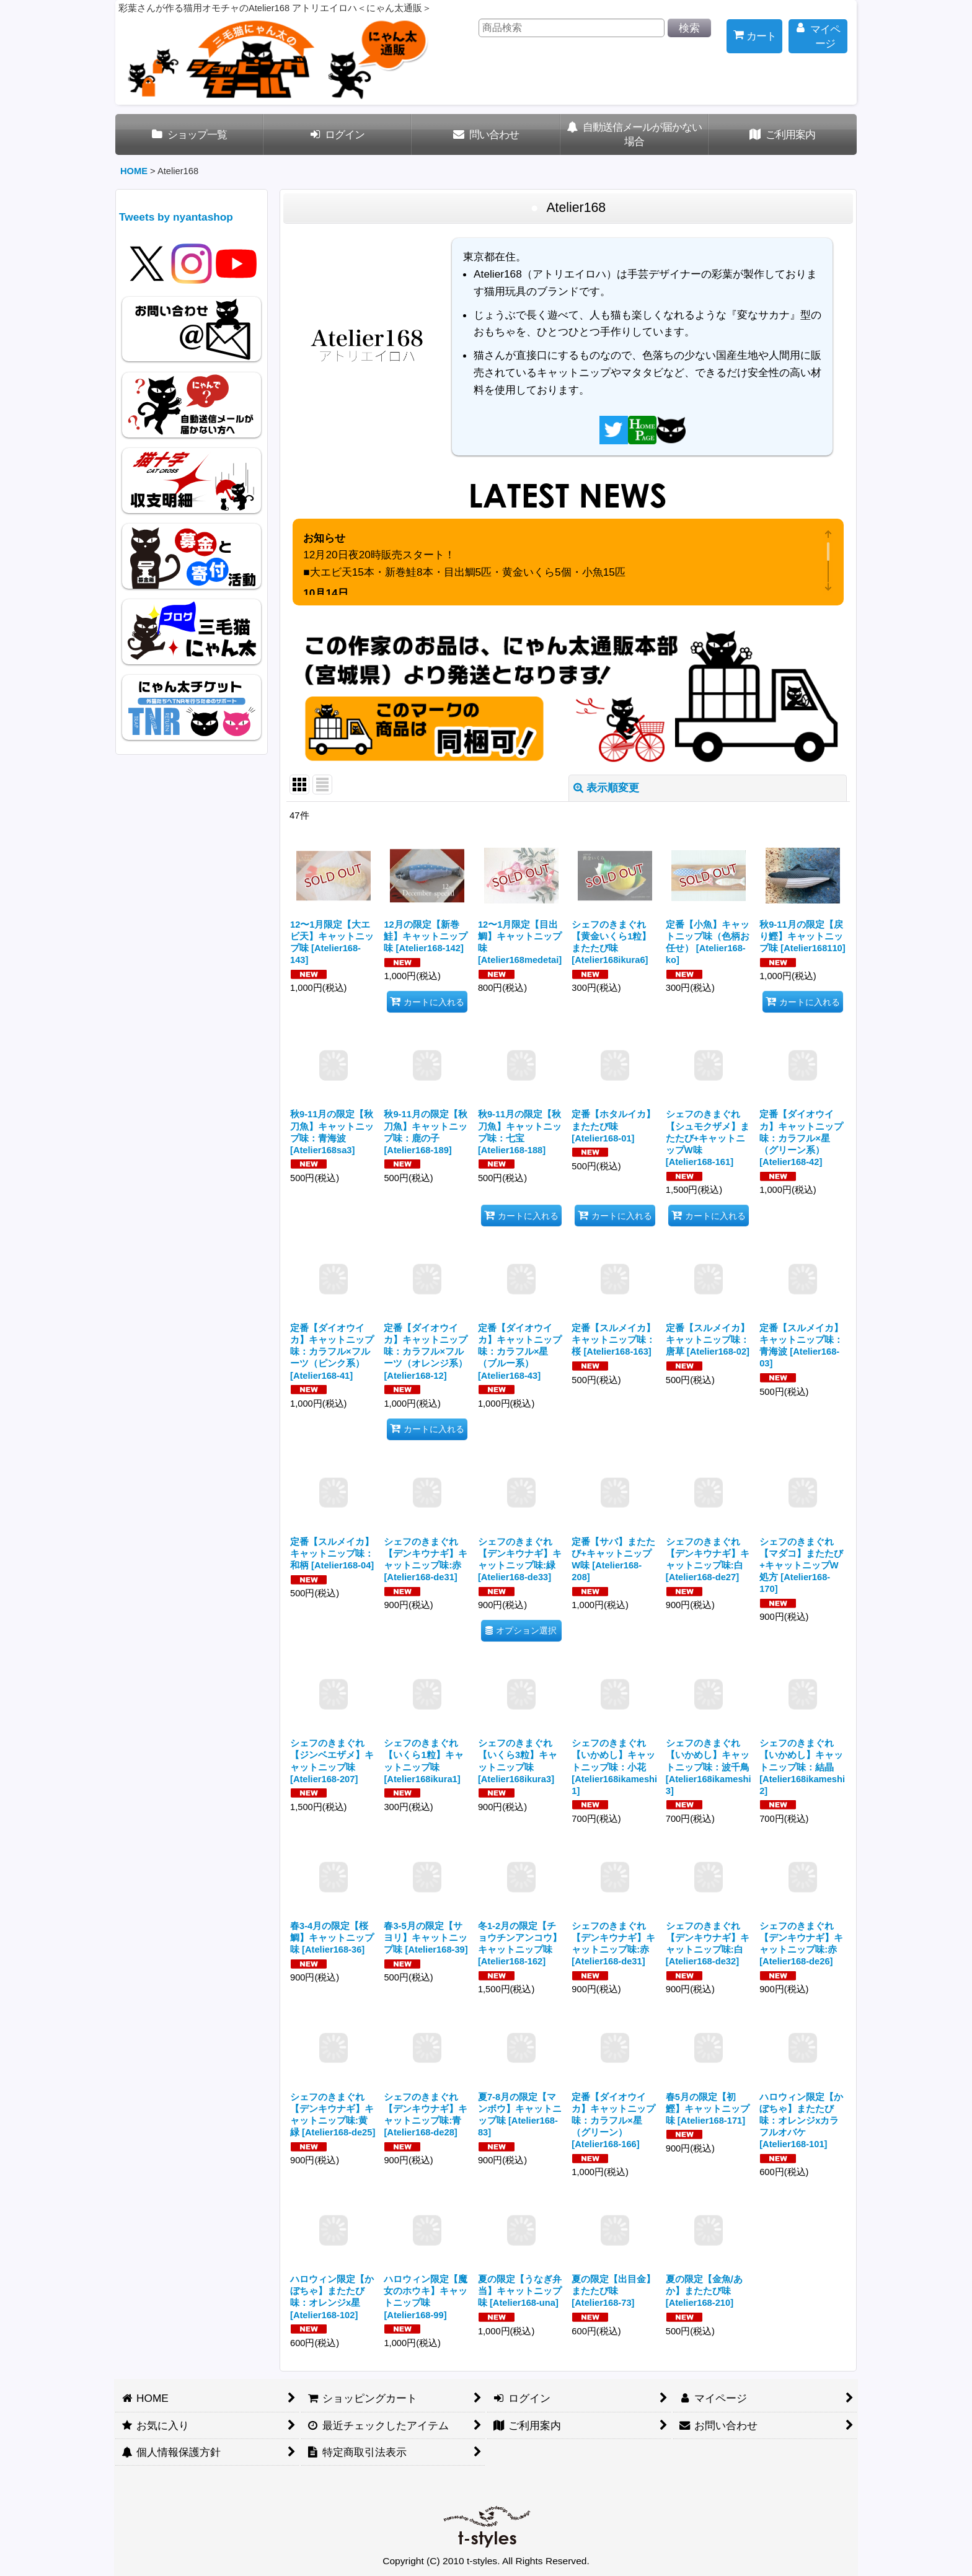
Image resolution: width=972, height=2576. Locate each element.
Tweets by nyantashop (176, 217)
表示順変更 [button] (606, 787)
